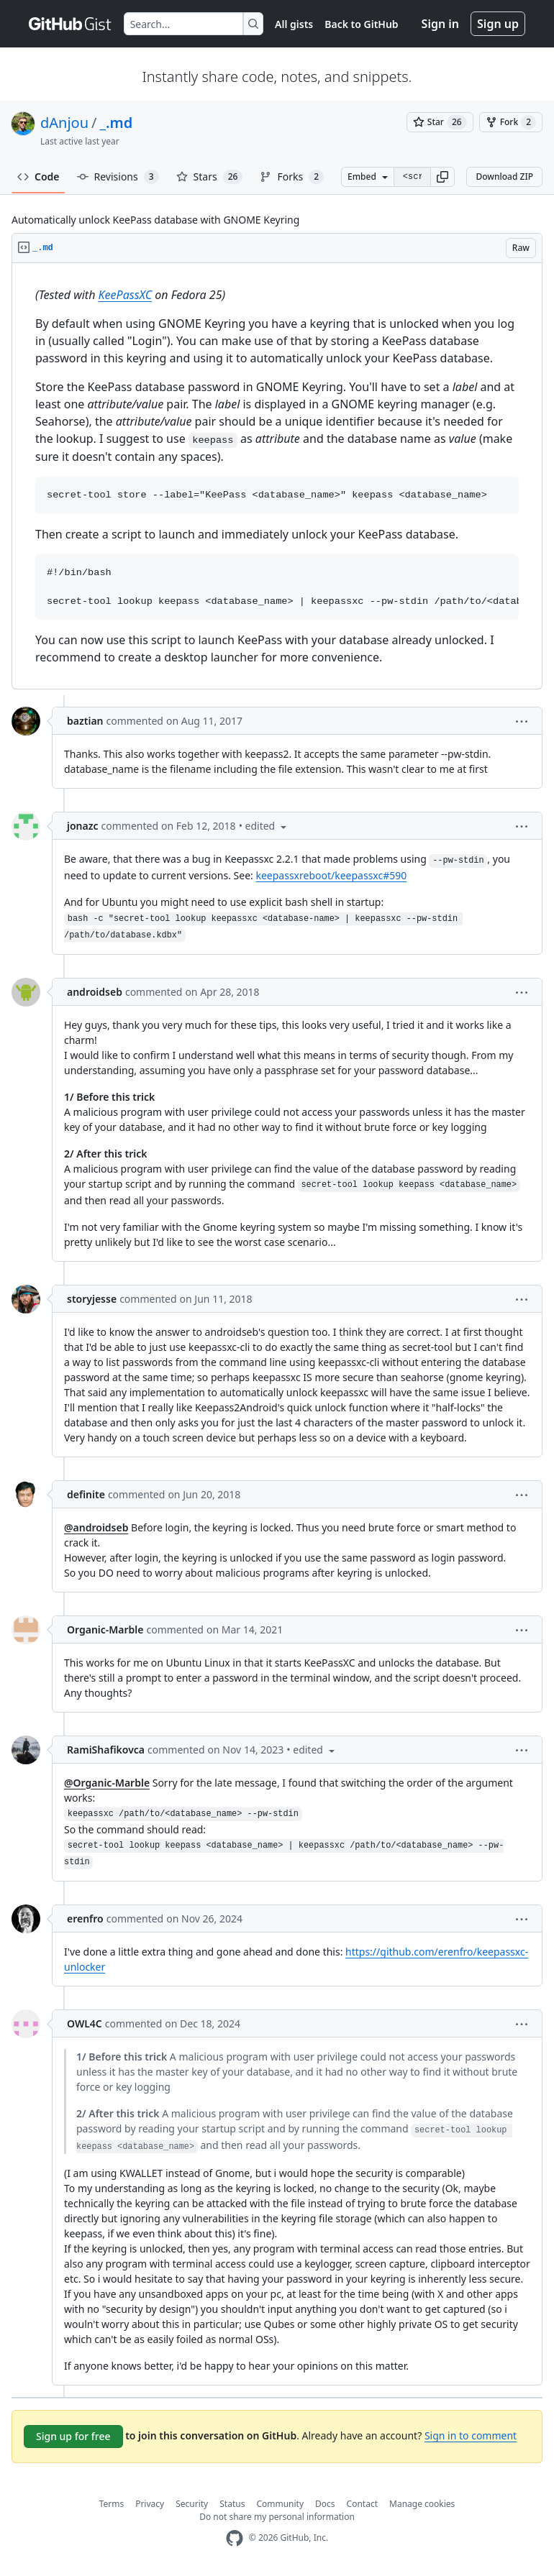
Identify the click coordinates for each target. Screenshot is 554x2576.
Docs (325, 2504)
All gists (294, 24)
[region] (277, 476)
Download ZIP (504, 176)
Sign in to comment (470, 2435)
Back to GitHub (361, 24)
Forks (292, 177)
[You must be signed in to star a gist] (440, 122)
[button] (442, 177)
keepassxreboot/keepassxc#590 (331, 875)
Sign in (440, 24)
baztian (85, 721)
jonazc (83, 826)
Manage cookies (422, 2504)
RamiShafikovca (106, 1749)
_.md (116, 122)
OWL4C (84, 2023)
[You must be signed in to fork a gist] (510, 122)
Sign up (498, 24)
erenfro (85, 1918)
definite (86, 1494)
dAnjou (64, 122)
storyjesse (92, 1299)
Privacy (149, 2504)
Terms (111, 2504)
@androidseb (96, 1527)
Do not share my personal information (277, 2517)
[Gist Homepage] (70, 23)
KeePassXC (125, 295)
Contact (362, 2504)
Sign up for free (73, 2436)
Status (232, 2504)
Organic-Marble (105, 1629)
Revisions (118, 177)
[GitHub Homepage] (234, 2538)
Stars (209, 177)
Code (38, 176)
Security (192, 2504)
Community (280, 2504)
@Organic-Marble (107, 1782)
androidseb (94, 992)
